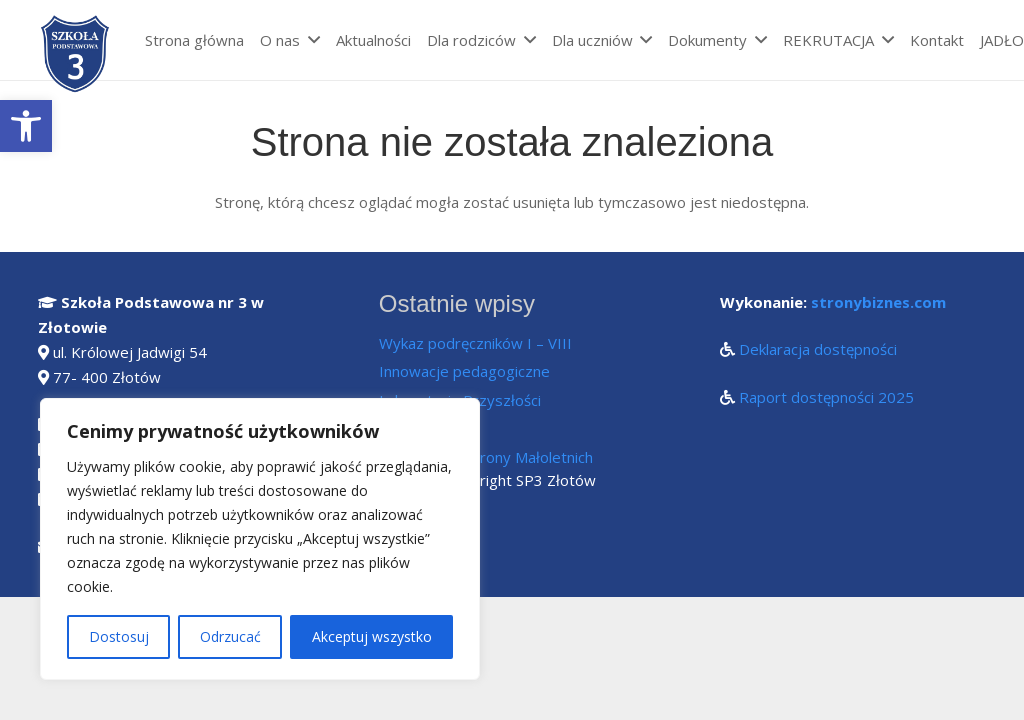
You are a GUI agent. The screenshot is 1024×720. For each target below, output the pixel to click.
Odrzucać (230, 636)
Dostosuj (119, 636)
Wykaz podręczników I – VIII (475, 343)
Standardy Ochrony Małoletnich (486, 457)
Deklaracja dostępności (818, 349)
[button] (26, 126)
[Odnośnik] (76, 55)
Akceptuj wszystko (372, 636)
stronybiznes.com (878, 302)
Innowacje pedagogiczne (464, 371)
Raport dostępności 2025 (826, 397)
